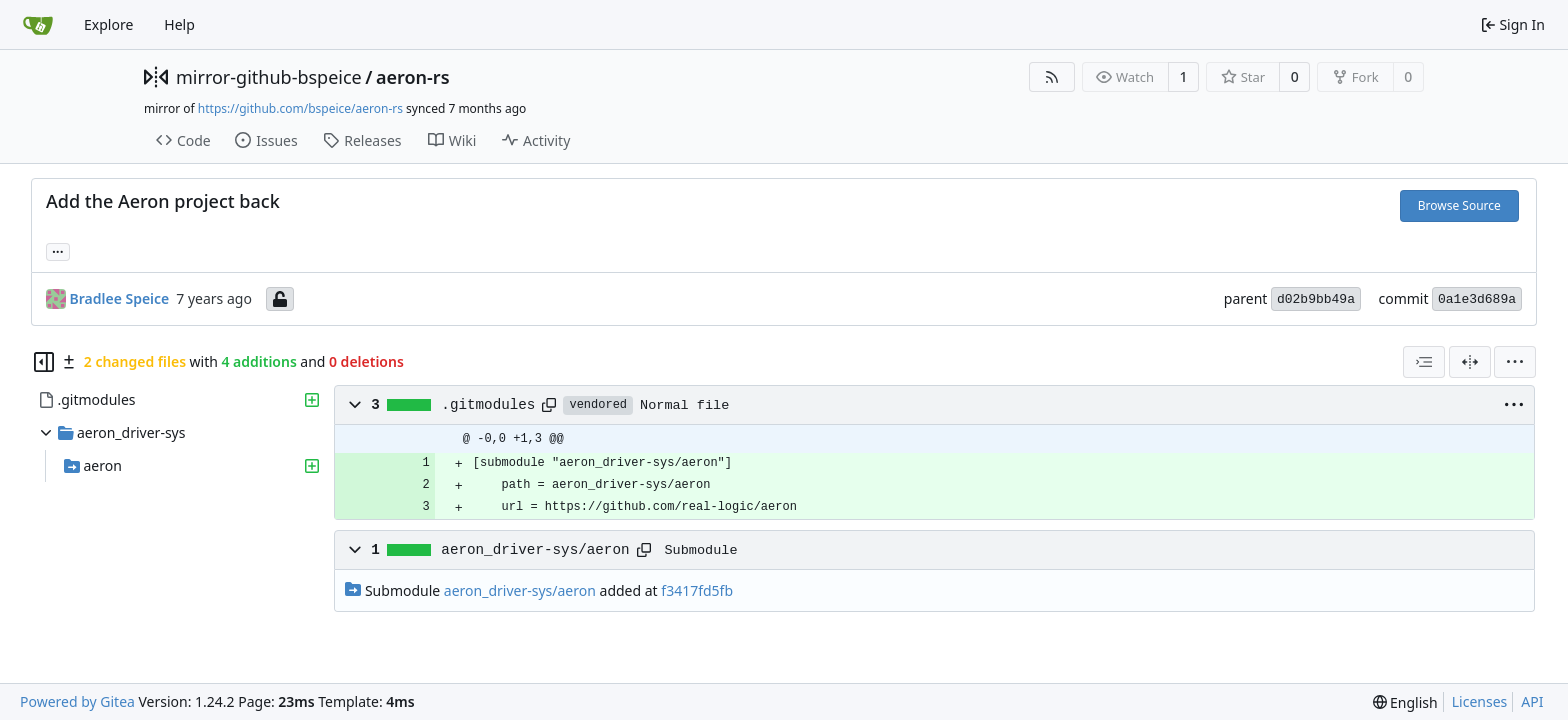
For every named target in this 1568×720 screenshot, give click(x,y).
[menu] (1515, 362)
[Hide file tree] (44, 362)
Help (179, 24)
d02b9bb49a (1316, 299)
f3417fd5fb (697, 590)
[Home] (38, 25)
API (1532, 701)
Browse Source (1459, 205)
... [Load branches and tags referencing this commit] (58, 250)
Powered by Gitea (77, 701)
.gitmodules (488, 405)
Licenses (1480, 701)
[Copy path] (549, 405)
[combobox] (1424, 362)
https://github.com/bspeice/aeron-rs (300, 108)
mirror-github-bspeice (269, 77)
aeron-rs (413, 77)
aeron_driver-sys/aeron (535, 550)
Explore (108, 24)
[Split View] (1470, 362)
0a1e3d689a (1477, 299)
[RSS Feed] (1052, 77)
